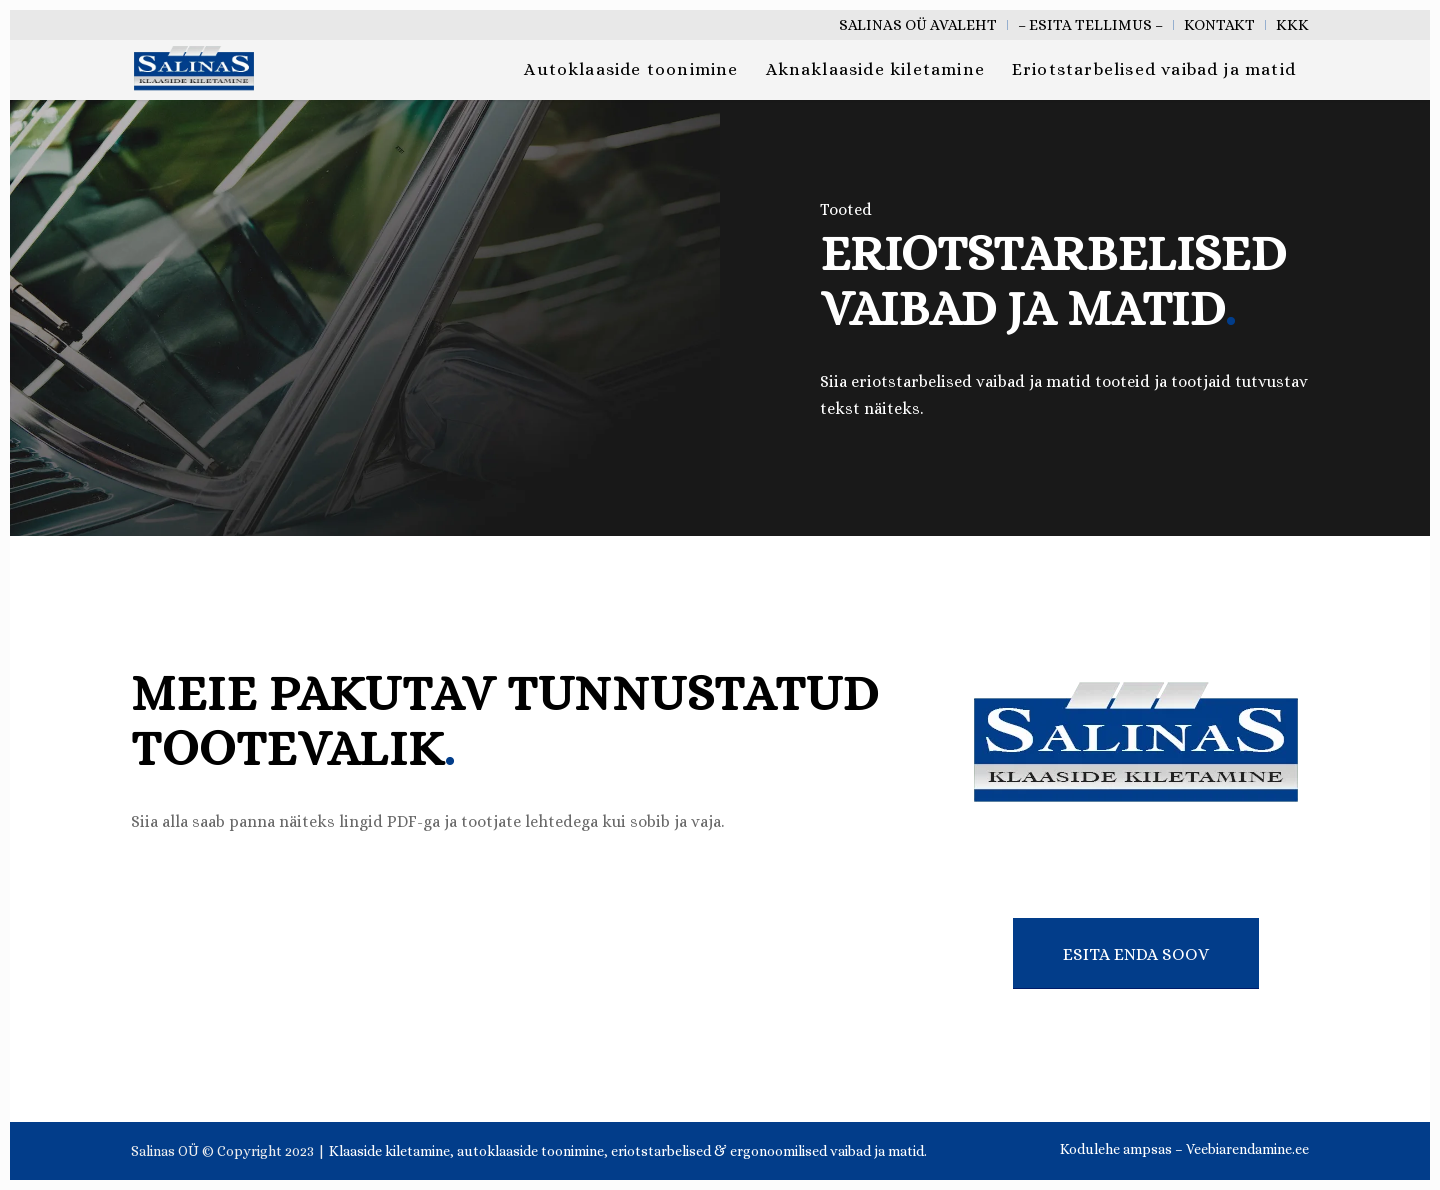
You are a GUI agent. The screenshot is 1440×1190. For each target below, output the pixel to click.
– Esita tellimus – (1090, 25)
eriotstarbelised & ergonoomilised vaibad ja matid (767, 1151)
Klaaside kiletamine (389, 1151)
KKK (1292, 25)
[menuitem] (918, 25)
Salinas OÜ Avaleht (918, 25)
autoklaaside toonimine (530, 1151)
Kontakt (1219, 25)
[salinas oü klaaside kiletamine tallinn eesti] (194, 70)
